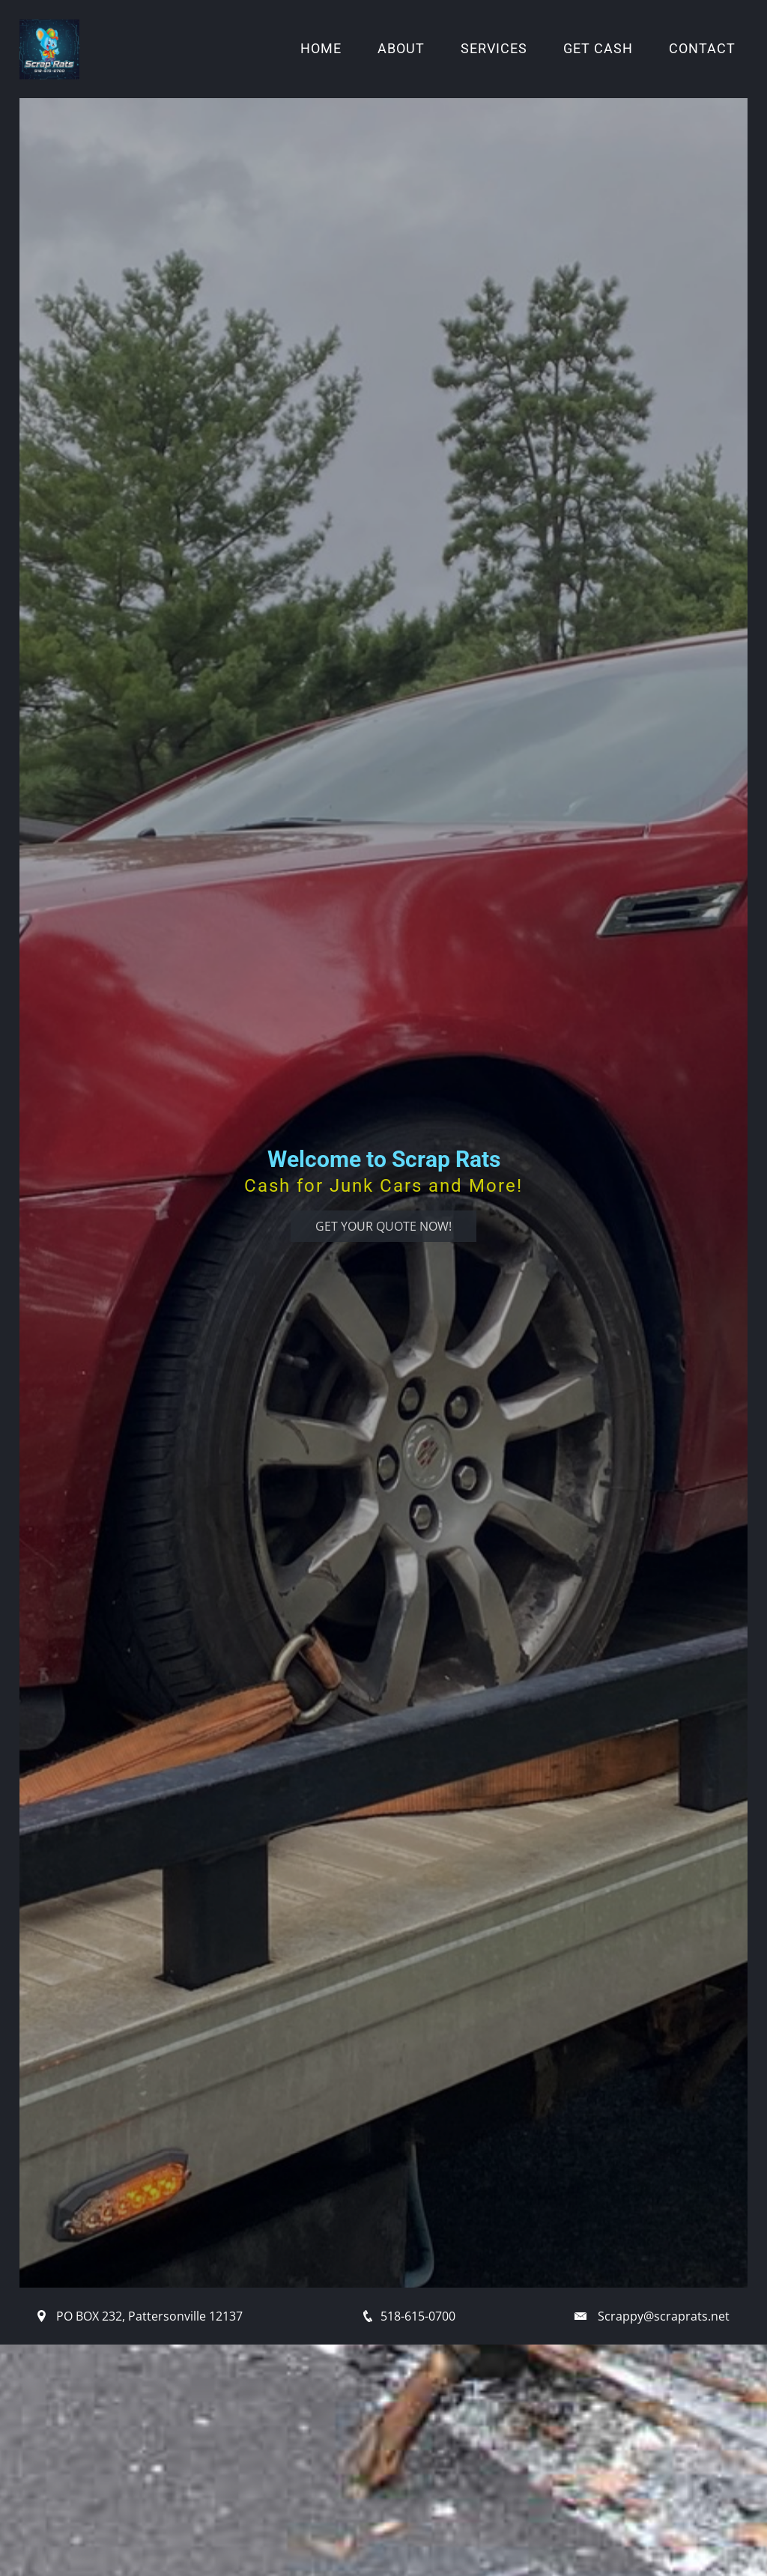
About (401, 48)
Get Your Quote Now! (383, 1226)
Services (494, 48)
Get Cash (598, 48)
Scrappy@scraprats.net (664, 2316)
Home (321, 48)
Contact (702, 48)
